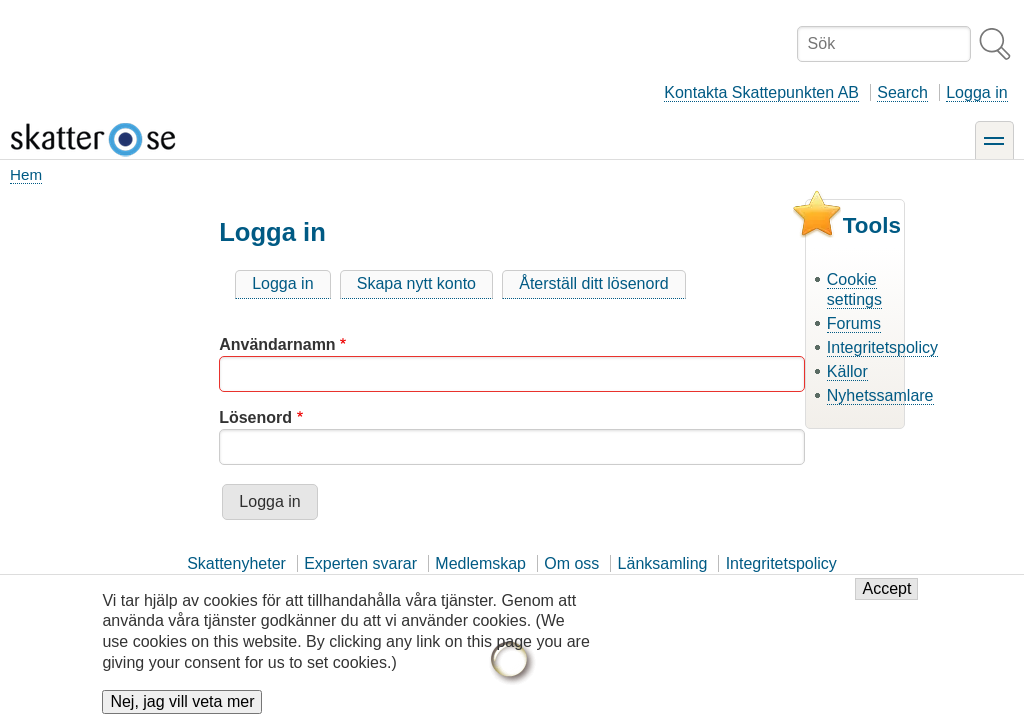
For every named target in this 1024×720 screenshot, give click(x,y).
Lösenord (255, 417)
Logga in (976, 92)
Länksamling (663, 563)
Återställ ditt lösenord (593, 283)
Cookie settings (854, 290)
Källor (847, 371)
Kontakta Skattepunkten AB (761, 92)
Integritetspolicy (882, 347)
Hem (26, 174)
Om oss (571, 563)
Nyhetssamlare (880, 395)
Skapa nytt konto (416, 283)
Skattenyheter (236, 563)
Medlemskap (480, 563)
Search (902, 92)
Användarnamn (277, 344)
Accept (886, 588)
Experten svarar (360, 563)
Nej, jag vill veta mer (182, 701)
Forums (854, 323)
